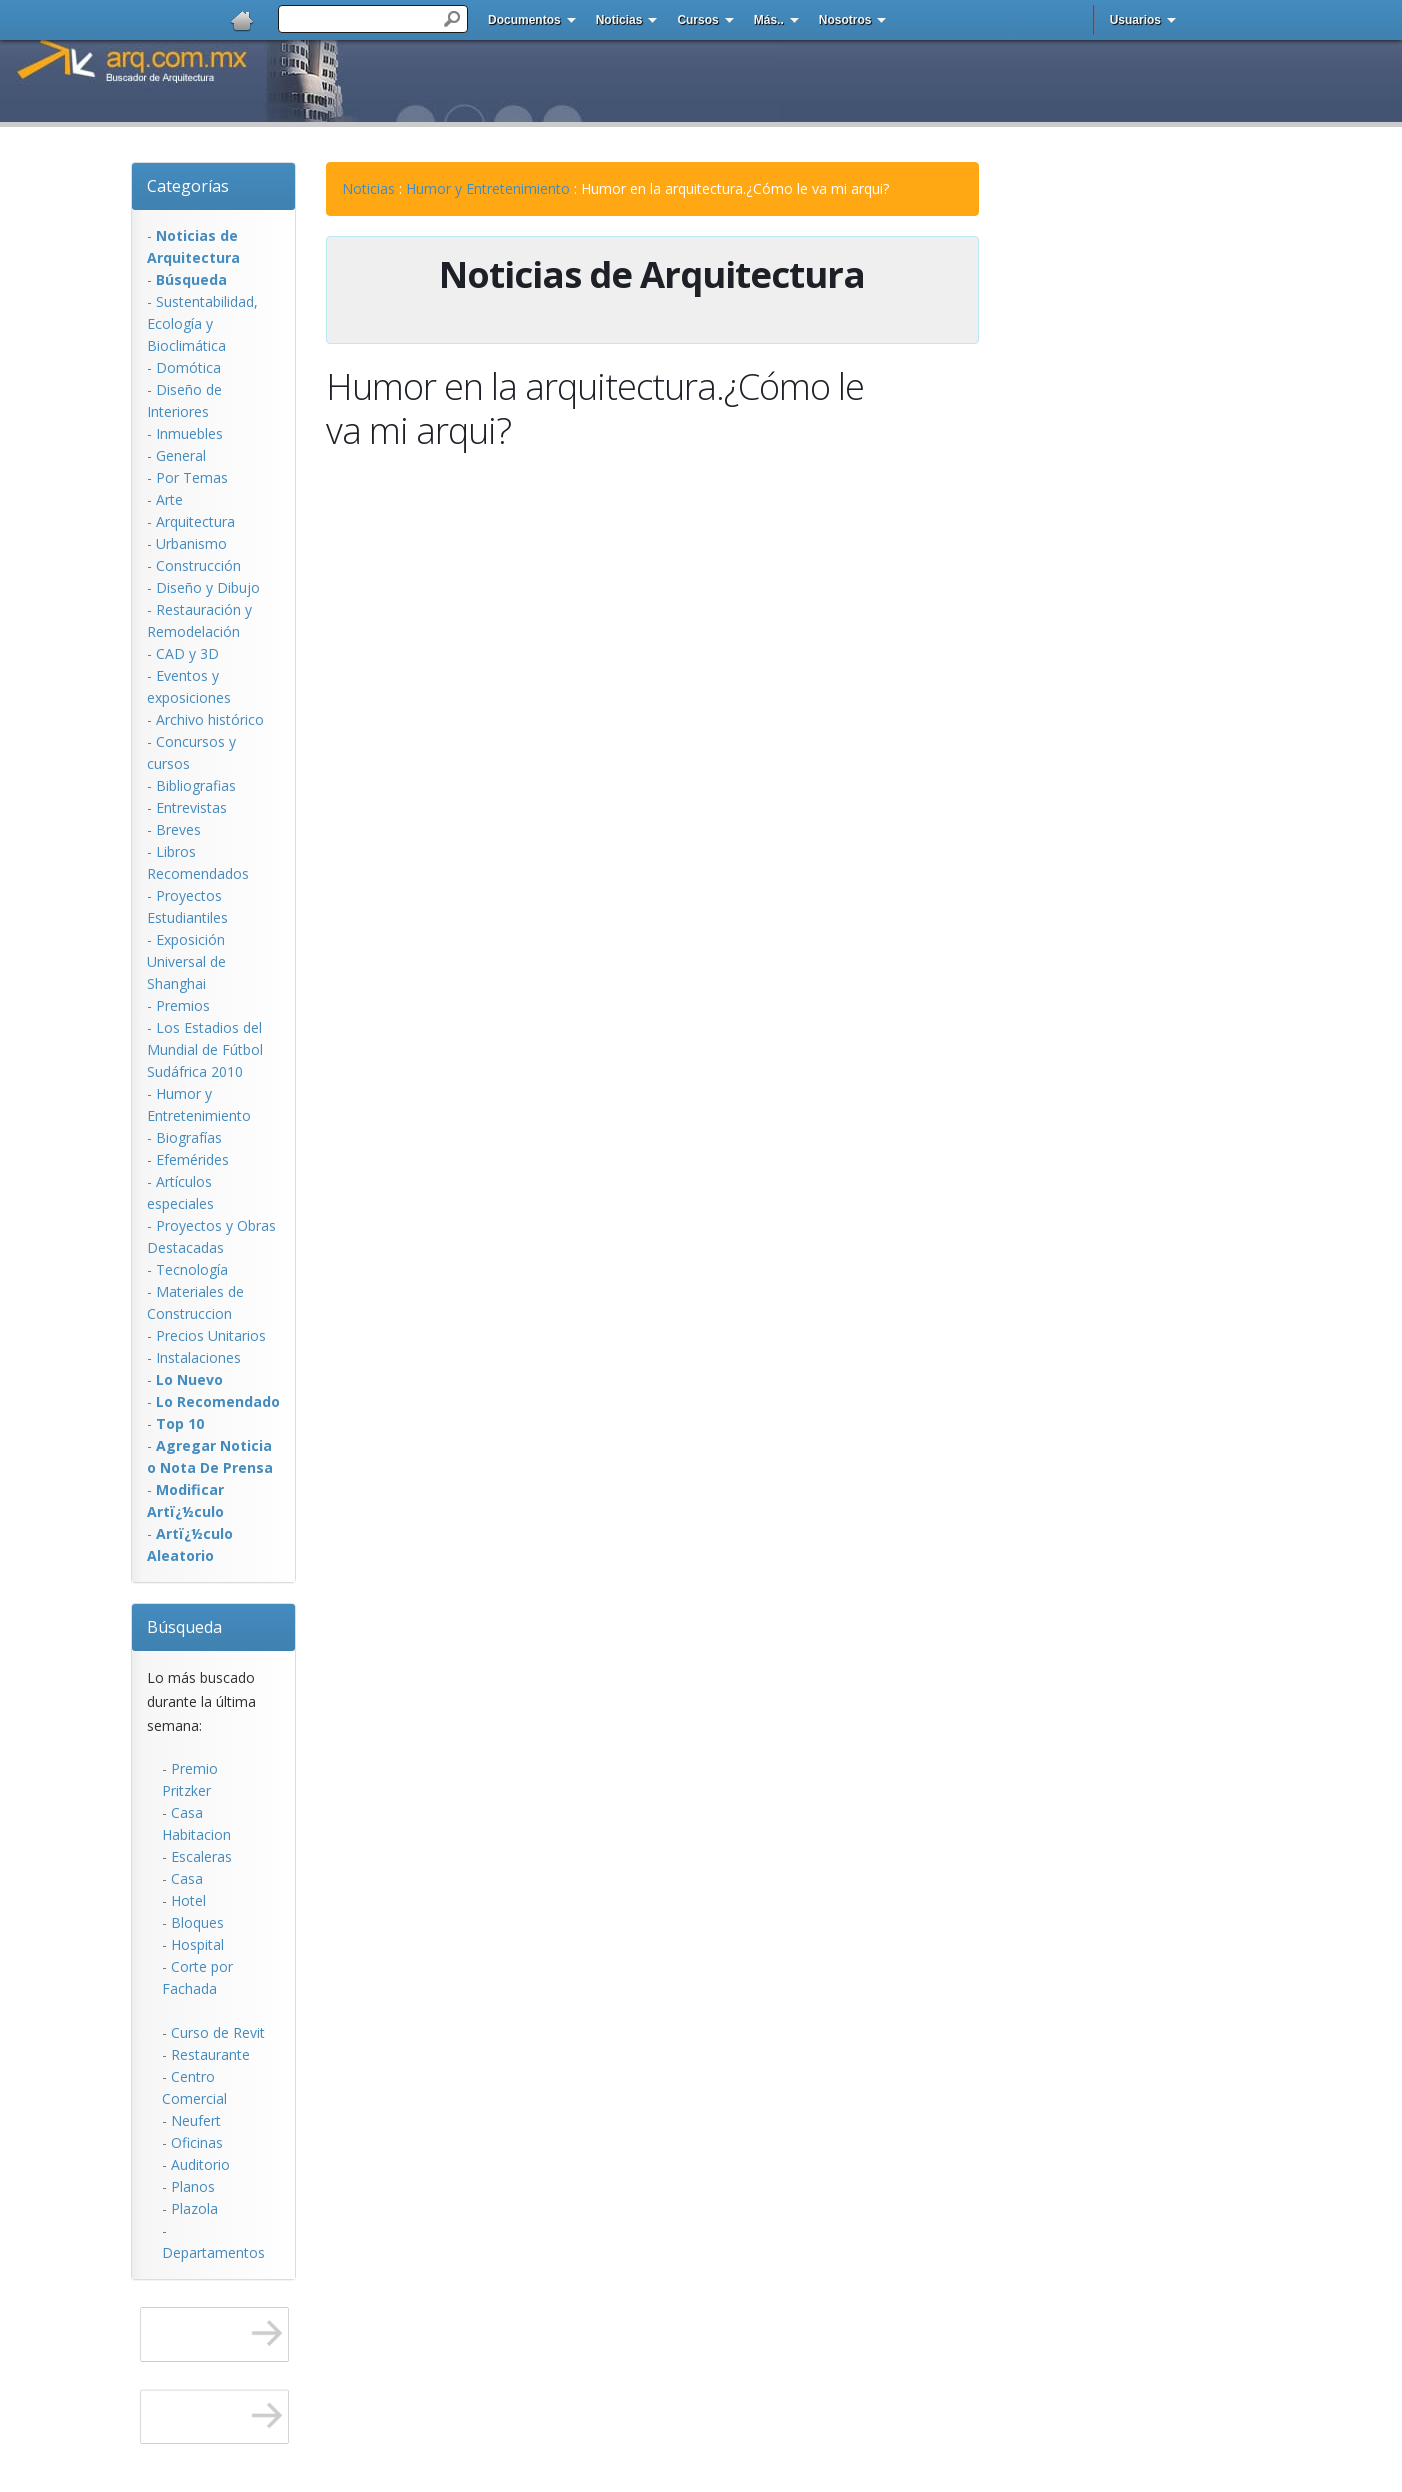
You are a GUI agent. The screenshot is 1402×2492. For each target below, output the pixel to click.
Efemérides (192, 1159)
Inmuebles (189, 433)
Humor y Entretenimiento (488, 188)
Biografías (189, 1137)
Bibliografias (196, 785)
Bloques (197, 1922)
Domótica (188, 367)
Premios (183, 1005)
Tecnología (192, 1269)
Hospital (197, 1944)
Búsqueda (184, 1627)
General (181, 455)
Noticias (619, 20)
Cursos (697, 20)
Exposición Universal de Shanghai (186, 961)
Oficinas (197, 2142)
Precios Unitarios (211, 1335)
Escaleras (201, 1856)
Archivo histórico (210, 719)
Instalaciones (198, 1357)
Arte (169, 499)
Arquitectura (195, 521)
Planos (193, 2186)
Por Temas (192, 477)
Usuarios (1135, 20)
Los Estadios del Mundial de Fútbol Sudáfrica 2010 (205, 1049)
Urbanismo (191, 543)
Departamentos (213, 2252)
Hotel (188, 1900)
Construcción (198, 565)
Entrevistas (191, 807)
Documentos (524, 20)
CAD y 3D (187, 653)
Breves (178, 829)
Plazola (194, 2208)
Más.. (769, 20)
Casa (187, 1878)
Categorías (188, 186)
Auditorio (200, 2164)
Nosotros (845, 20)
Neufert (196, 2120)
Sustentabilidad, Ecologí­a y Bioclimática (202, 323)
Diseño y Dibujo (208, 587)
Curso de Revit (218, 2032)
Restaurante (210, 2054)
